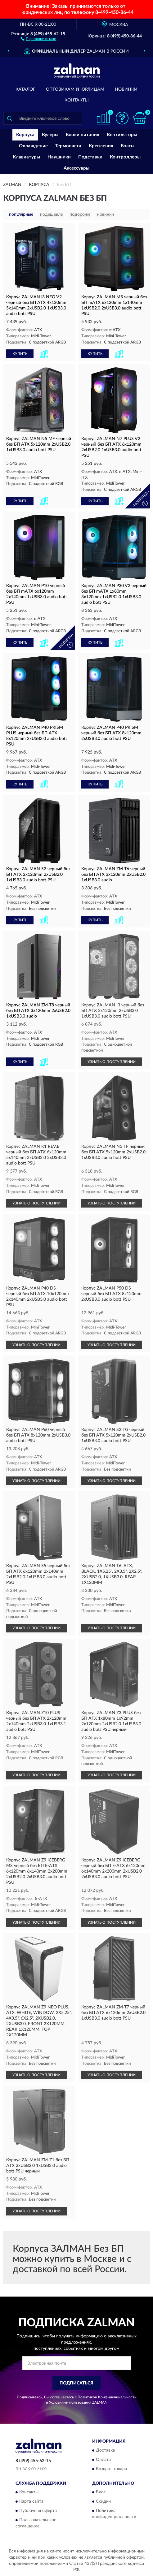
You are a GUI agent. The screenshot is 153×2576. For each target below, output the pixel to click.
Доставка (105, 2450)
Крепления (101, 146)
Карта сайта (31, 2502)
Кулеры (50, 134)
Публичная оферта (38, 2511)
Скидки (103, 2502)
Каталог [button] (25, 89)
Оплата (103, 2459)
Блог (101, 2492)
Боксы (127, 146)
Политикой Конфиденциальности (107, 2397)
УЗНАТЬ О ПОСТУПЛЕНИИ (112, 1062)
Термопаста (68, 146)
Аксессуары (76, 168)
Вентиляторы (122, 134)
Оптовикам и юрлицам (75, 89)
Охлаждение (33, 146)
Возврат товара (111, 2469)
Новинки (126, 89)
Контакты (77, 100)
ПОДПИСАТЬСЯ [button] (76, 2383)
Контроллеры (125, 157)
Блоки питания (82, 134)
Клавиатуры (26, 157)
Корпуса (25, 134)
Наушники (59, 157)
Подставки (90, 157)
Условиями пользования (70, 2402)
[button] (38, 38)
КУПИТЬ (19, 354)
